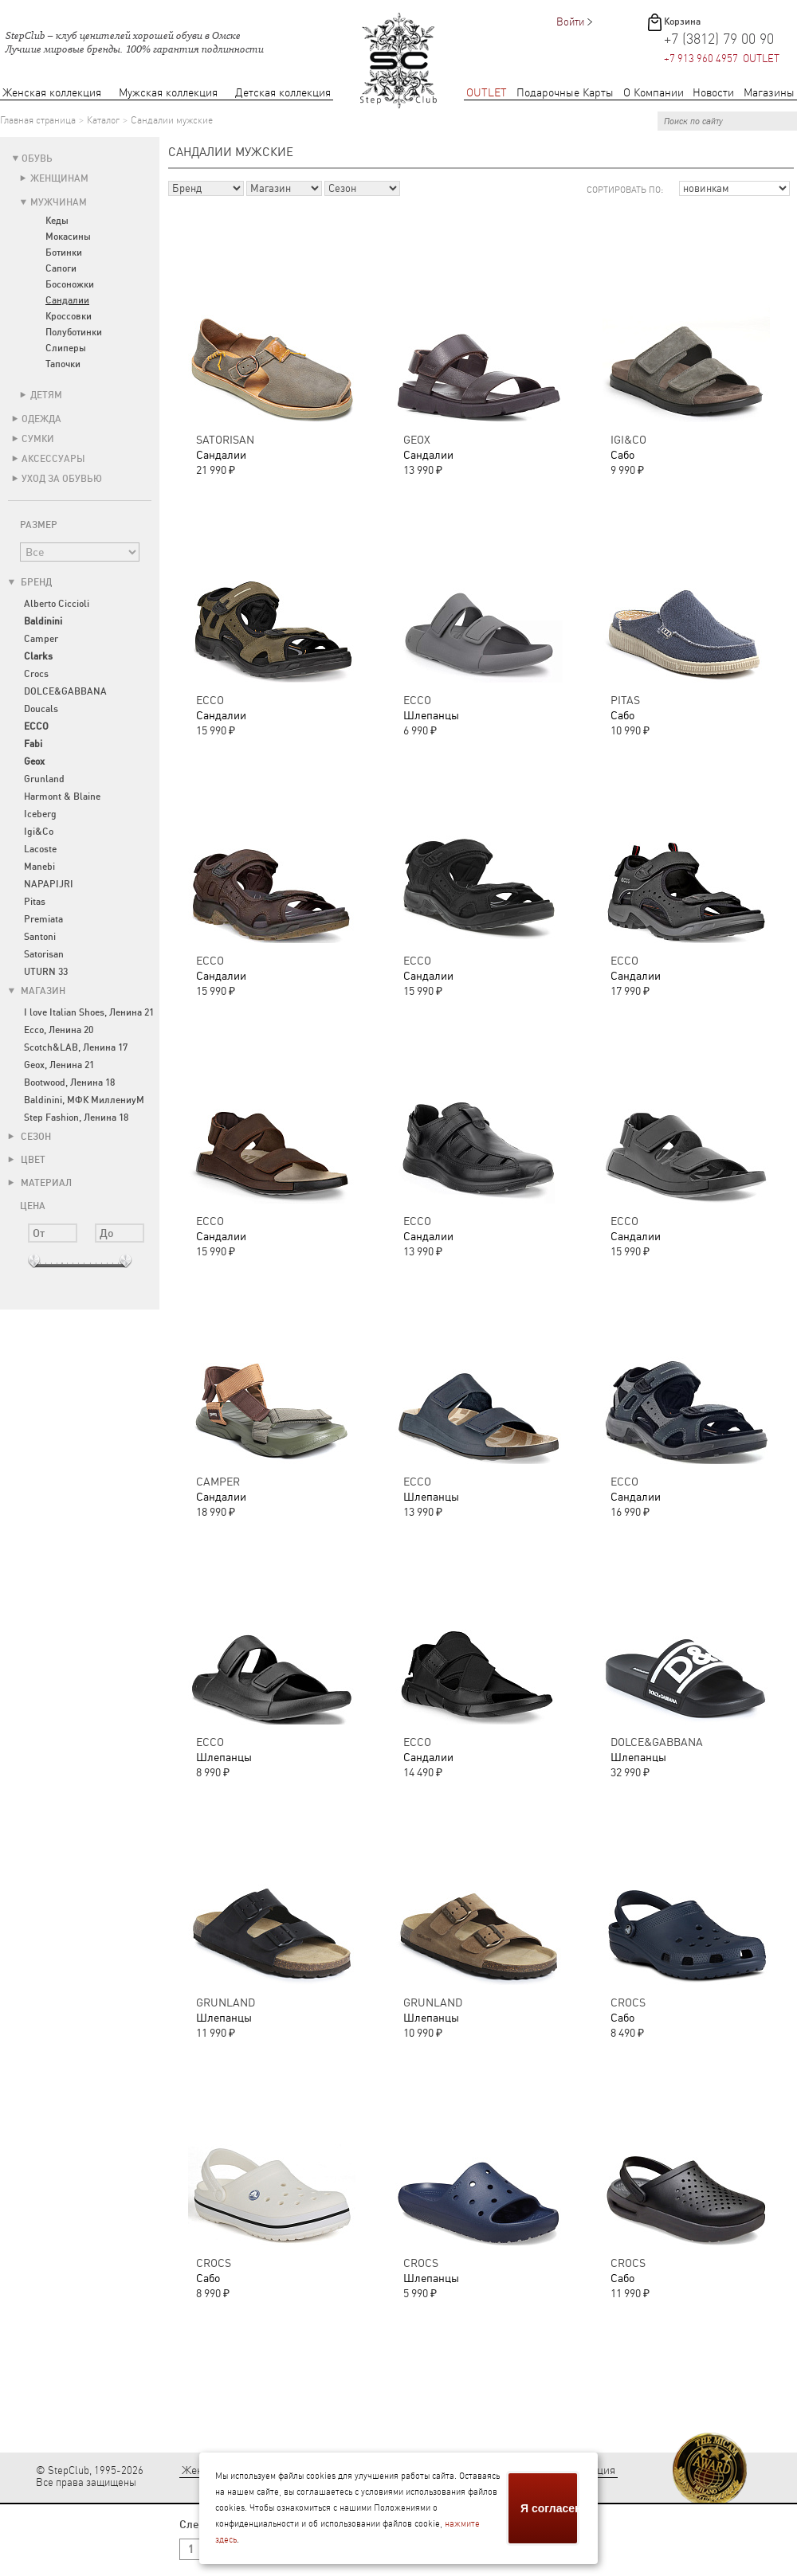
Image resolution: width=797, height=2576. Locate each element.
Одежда (41, 419)
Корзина (682, 21)
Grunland (44, 779)
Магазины (769, 93)
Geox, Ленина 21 (59, 1065)
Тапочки (62, 364)
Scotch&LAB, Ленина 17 (76, 1047)
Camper (41, 638)
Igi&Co (38, 831)
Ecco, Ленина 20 (58, 1029)
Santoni (40, 936)
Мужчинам (58, 202)
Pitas (34, 901)
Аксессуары (53, 458)
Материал (40, 1182)
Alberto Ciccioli (56, 603)
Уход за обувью (62, 478)
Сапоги (61, 268)
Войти (570, 22)
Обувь (37, 158)
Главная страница (38, 120)
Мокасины (68, 236)
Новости (713, 93)
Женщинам (59, 178)
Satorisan (44, 954)
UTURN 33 (46, 971)
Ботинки (63, 252)
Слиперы (65, 348)
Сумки (38, 438)
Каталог (103, 120)
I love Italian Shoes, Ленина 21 (89, 1012)
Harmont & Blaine (62, 796)
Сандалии (67, 300)
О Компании (653, 93)
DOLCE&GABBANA (65, 691)
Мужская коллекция (168, 93)
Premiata (43, 919)
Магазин (36, 990)
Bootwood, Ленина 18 (69, 1082)
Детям (46, 395)
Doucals (41, 708)
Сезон (29, 1136)
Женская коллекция (51, 93)
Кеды (57, 220)
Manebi (39, 866)
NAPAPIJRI (48, 884)
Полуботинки (73, 332)
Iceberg (40, 814)
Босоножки (69, 284)
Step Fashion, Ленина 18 (76, 1117)
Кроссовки (68, 316)
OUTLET (486, 93)
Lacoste (40, 849)
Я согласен (549, 2508)
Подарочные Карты (565, 93)
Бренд (30, 582)
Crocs (36, 673)
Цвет (26, 1159)
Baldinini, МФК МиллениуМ (84, 1100)
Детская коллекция (283, 93)
